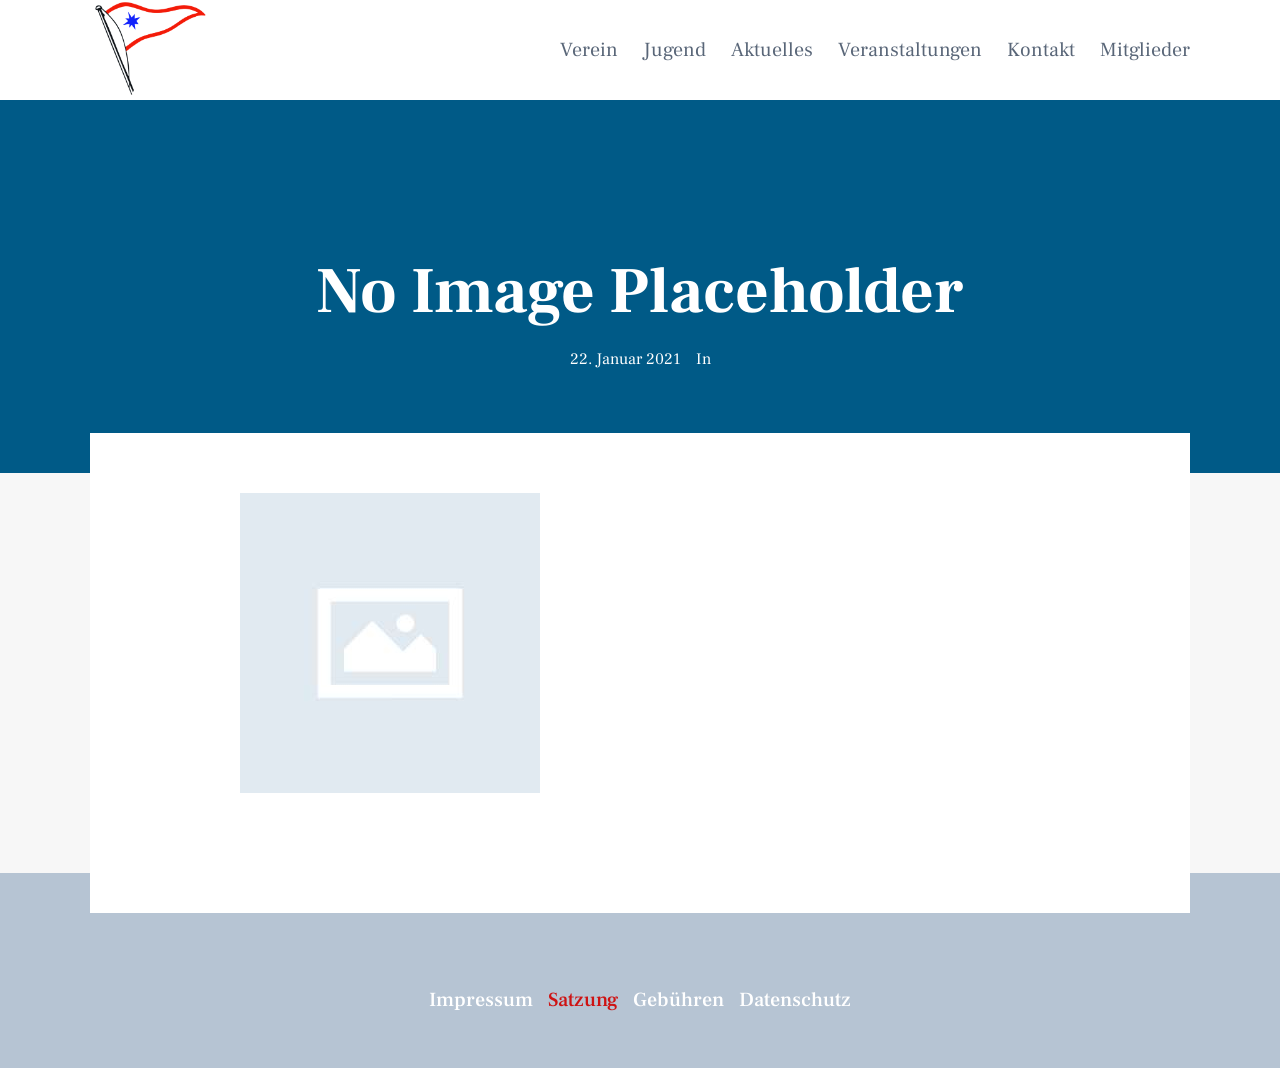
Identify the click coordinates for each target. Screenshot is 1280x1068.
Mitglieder (1145, 50)
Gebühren (678, 1000)
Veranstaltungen (910, 50)
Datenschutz (795, 1000)
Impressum (481, 1000)
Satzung (583, 1000)
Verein (589, 50)
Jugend (674, 50)
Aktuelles (772, 50)
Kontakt (1041, 50)
